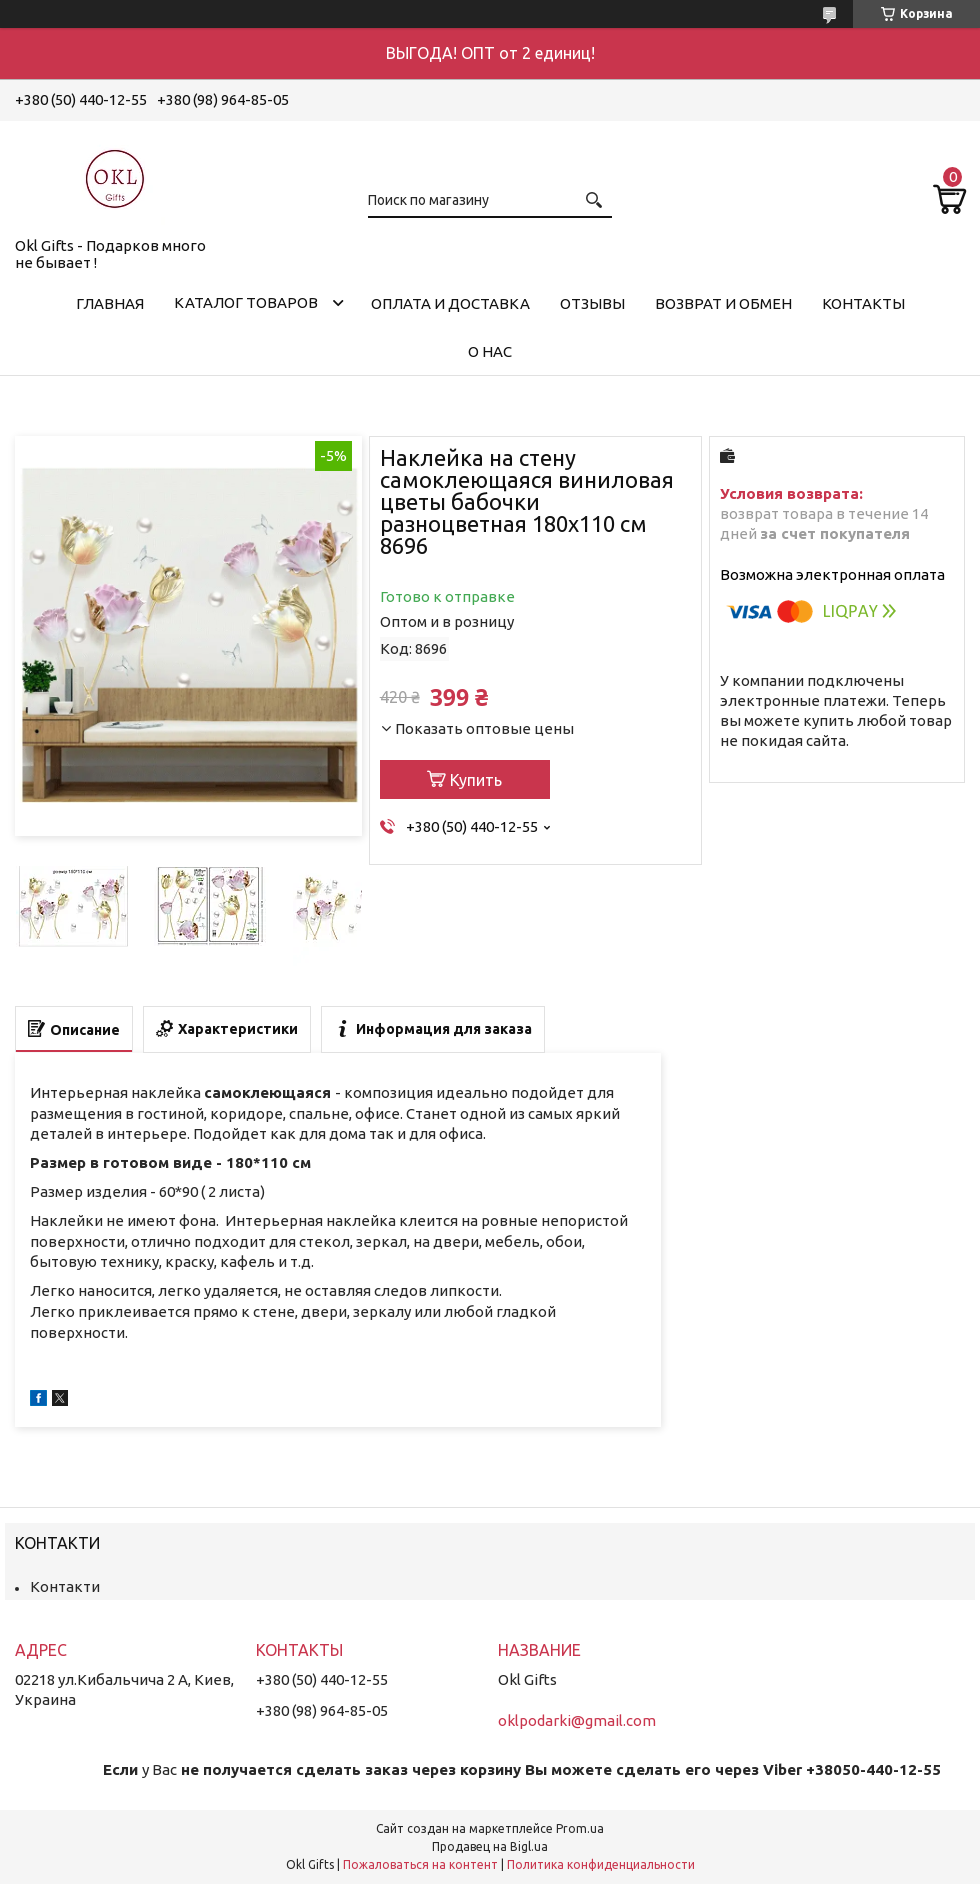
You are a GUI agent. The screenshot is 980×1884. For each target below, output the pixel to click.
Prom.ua (580, 1828)
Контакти (65, 1586)
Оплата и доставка (450, 303)
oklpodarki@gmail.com (577, 1720)
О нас (490, 351)
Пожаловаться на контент (420, 1864)
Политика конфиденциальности (601, 1864)
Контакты (863, 303)
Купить (476, 780)
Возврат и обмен (723, 303)
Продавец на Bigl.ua (490, 1846)
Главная (110, 303)
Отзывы (592, 303)
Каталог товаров (246, 302)
